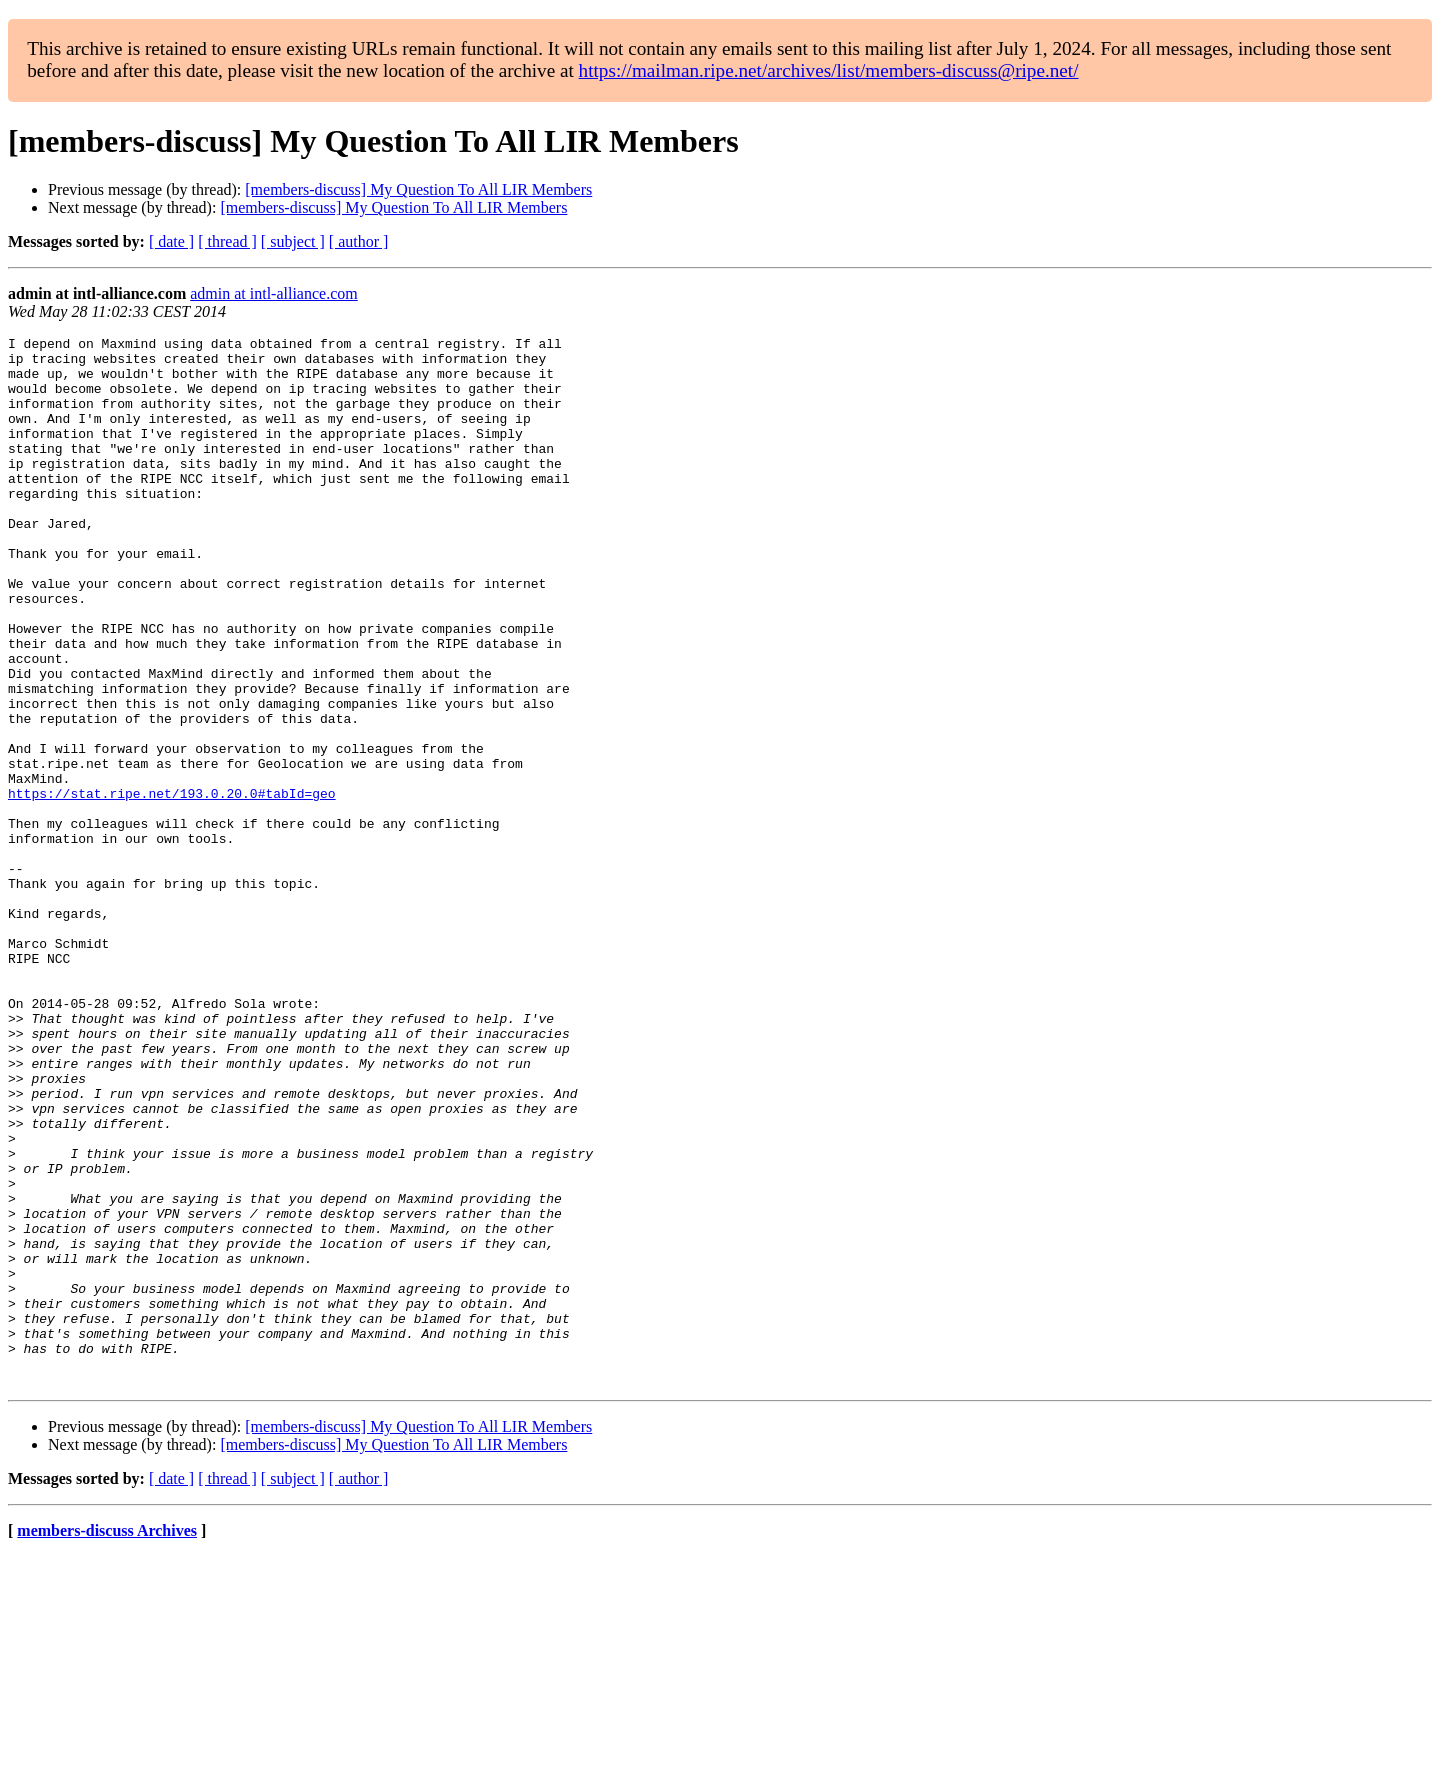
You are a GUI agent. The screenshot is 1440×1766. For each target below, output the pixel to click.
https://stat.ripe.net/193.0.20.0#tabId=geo (172, 886)
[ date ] (171, 241)
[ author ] (359, 241)
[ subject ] (293, 241)
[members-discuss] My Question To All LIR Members (418, 189)
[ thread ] (227, 241)
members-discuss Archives (107, 1740)
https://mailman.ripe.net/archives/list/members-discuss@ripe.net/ (829, 70)
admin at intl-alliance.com (274, 293)
